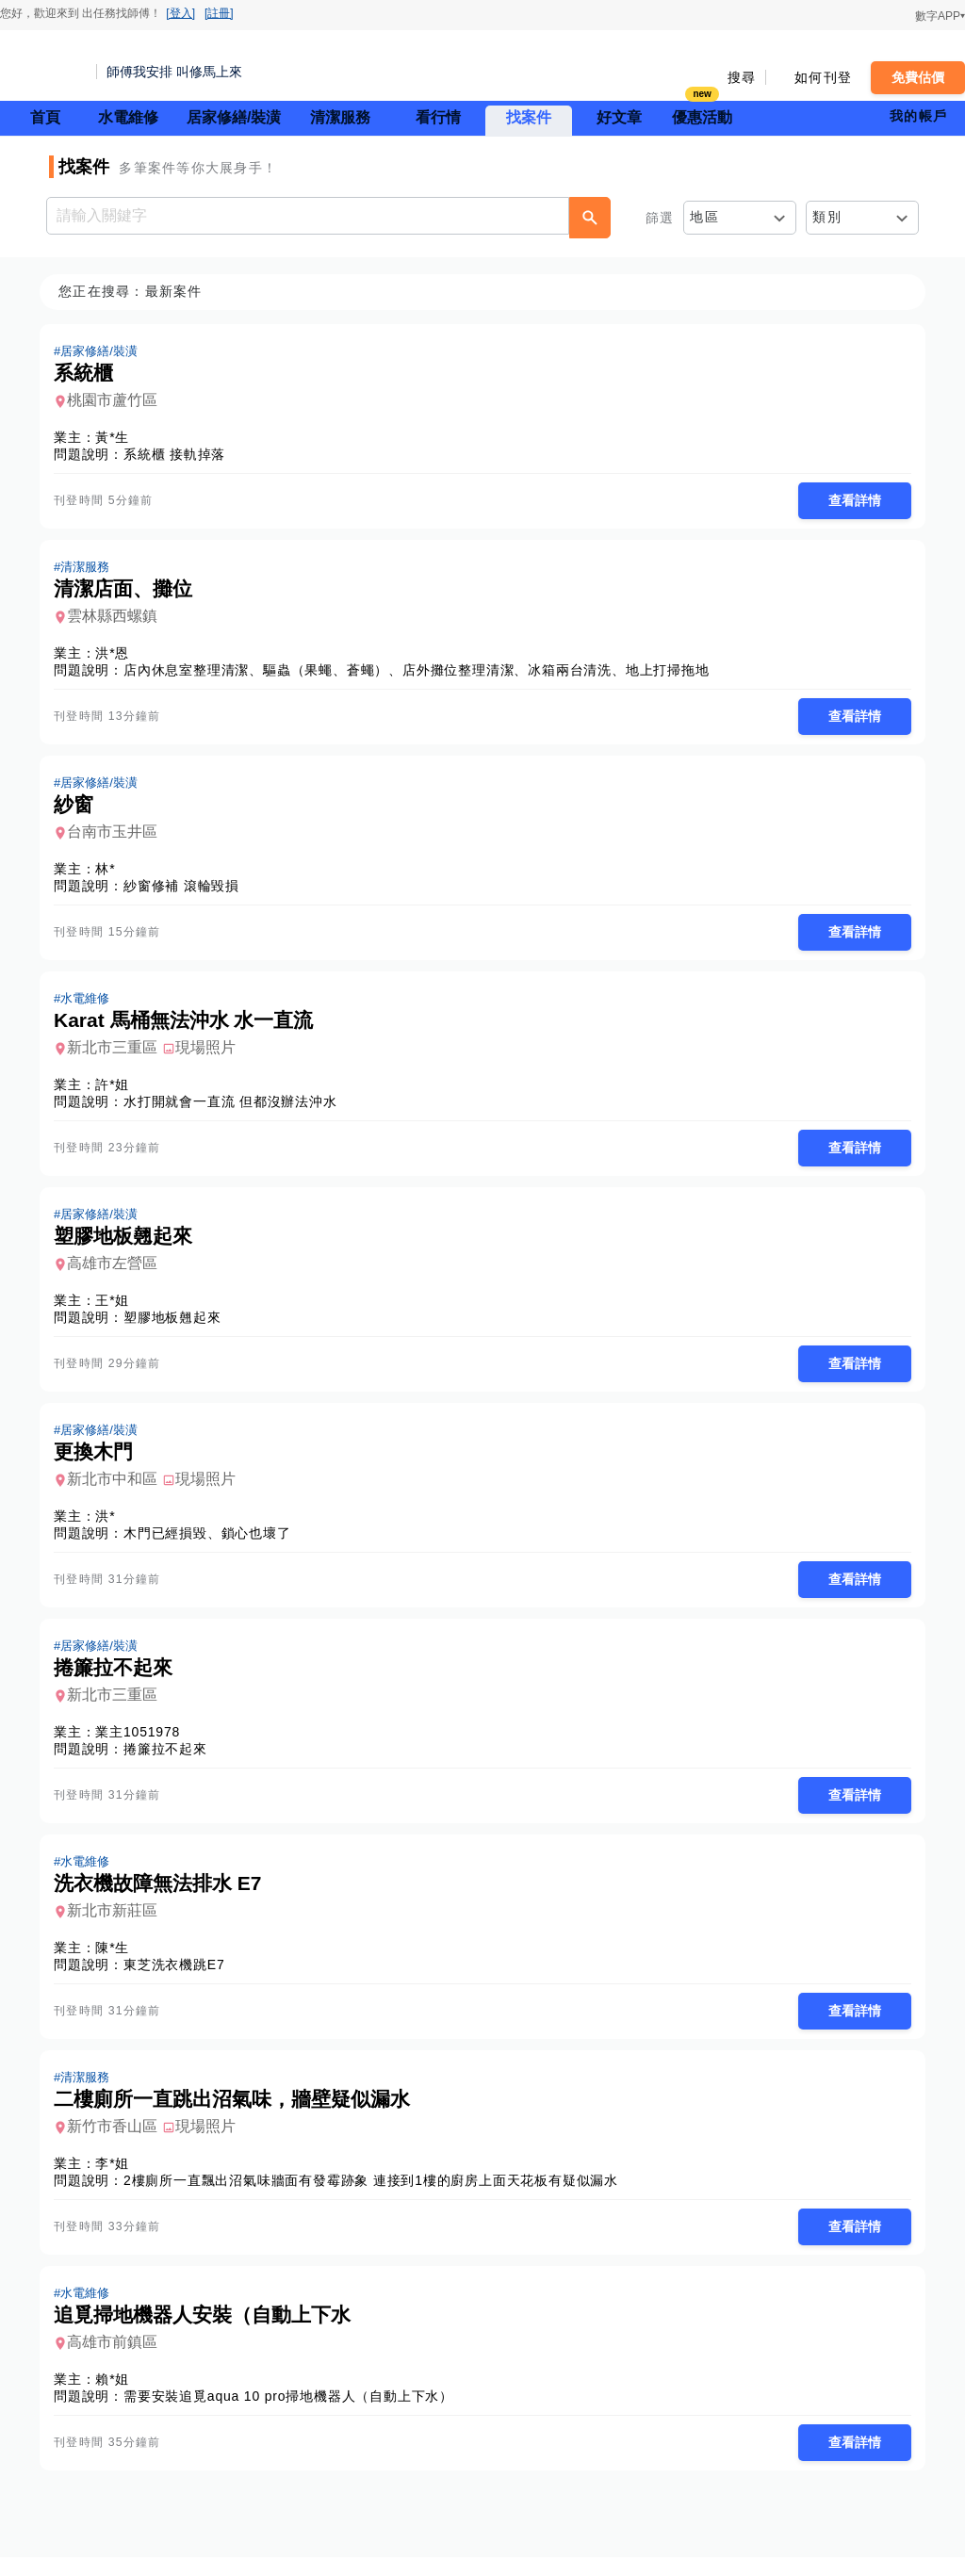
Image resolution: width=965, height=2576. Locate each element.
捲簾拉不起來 (171, 1761)
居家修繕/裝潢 (234, 117)
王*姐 (118, 1308)
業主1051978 (143, 1744)
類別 (827, 216)
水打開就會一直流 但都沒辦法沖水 (236, 1108)
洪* (111, 1526)
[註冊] (219, 13)
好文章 (619, 117)
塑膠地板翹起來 (178, 1325)
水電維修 (128, 117)
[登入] (180, 13)
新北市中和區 (118, 1489)
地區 (704, 216)
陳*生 (118, 1961)
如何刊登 (823, 77)
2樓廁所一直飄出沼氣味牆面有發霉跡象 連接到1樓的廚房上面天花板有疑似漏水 (376, 2196)
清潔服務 (340, 117)
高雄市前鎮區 (118, 2360)
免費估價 (917, 77)
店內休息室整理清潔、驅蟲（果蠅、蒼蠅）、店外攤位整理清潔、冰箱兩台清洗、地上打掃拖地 (422, 672)
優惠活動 (702, 115)
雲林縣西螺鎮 (118, 619)
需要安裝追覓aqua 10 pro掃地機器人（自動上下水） (294, 2413)
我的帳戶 (918, 115)
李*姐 (118, 2179)
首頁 (45, 117)
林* (111, 873)
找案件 (528, 117)
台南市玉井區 (118, 836)
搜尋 (742, 77)
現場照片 (211, 1054)
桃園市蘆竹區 (118, 401)
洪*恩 (118, 655)
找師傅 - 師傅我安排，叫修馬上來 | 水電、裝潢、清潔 (42, 66)
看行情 (438, 117)
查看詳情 (849, 501)
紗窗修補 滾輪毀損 (187, 890)
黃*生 (118, 438)
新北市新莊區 (118, 1924)
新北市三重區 (118, 1054)
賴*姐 (118, 2397)
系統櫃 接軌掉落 (180, 455)
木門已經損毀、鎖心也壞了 (213, 1543)
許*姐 (118, 1091)
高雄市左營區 (118, 1272)
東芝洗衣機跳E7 (180, 1978)
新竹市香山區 (118, 2142)
